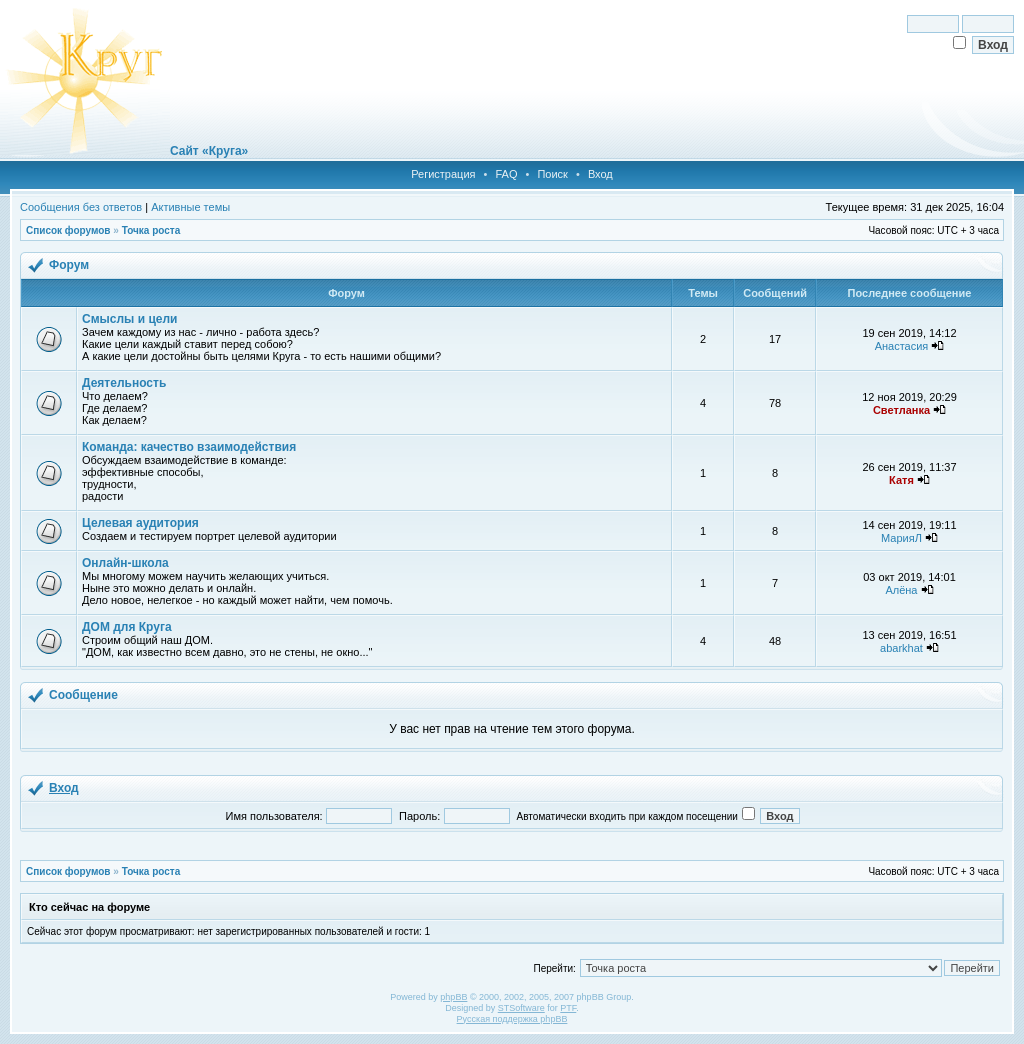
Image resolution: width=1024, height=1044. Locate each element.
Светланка (901, 410)
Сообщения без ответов (81, 207)
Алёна (901, 590)
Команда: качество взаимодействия (189, 447)
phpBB (453, 997)
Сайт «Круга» (209, 151)
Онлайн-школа (125, 563)
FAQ (506, 174)
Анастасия (902, 346)
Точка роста (151, 230)
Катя (901, 480)
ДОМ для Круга (127, 627)
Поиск (552, 174)
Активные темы (190, 207)
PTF (568, 1008)
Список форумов (68, 230)
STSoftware (521, 1008)
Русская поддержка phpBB (512, 1019)
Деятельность (124, 383)
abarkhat (901, 648)
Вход (600, 174)
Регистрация (443, 174)
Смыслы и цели (129, 319)
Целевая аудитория (140, 523)
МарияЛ (901, 538)
